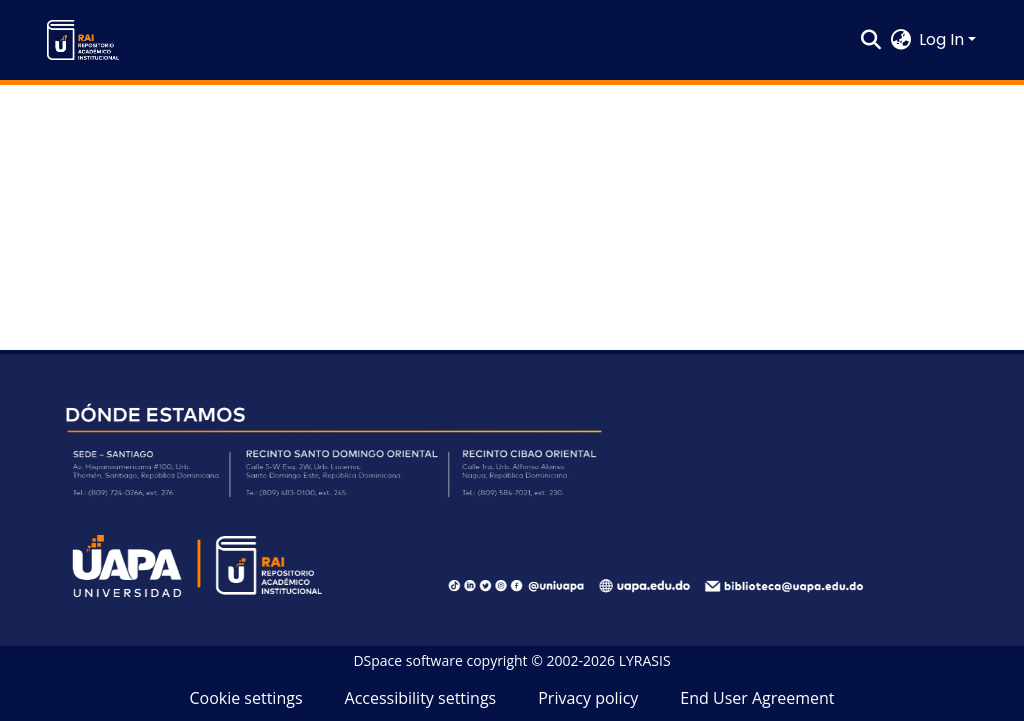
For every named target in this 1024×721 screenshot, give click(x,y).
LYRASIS (645, 660)
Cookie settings (245, 698)
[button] (83, 40)
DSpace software (407, 660)
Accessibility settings (421, 698)
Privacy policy (588, 698)
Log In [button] (943, 39)
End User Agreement (757, 698)
